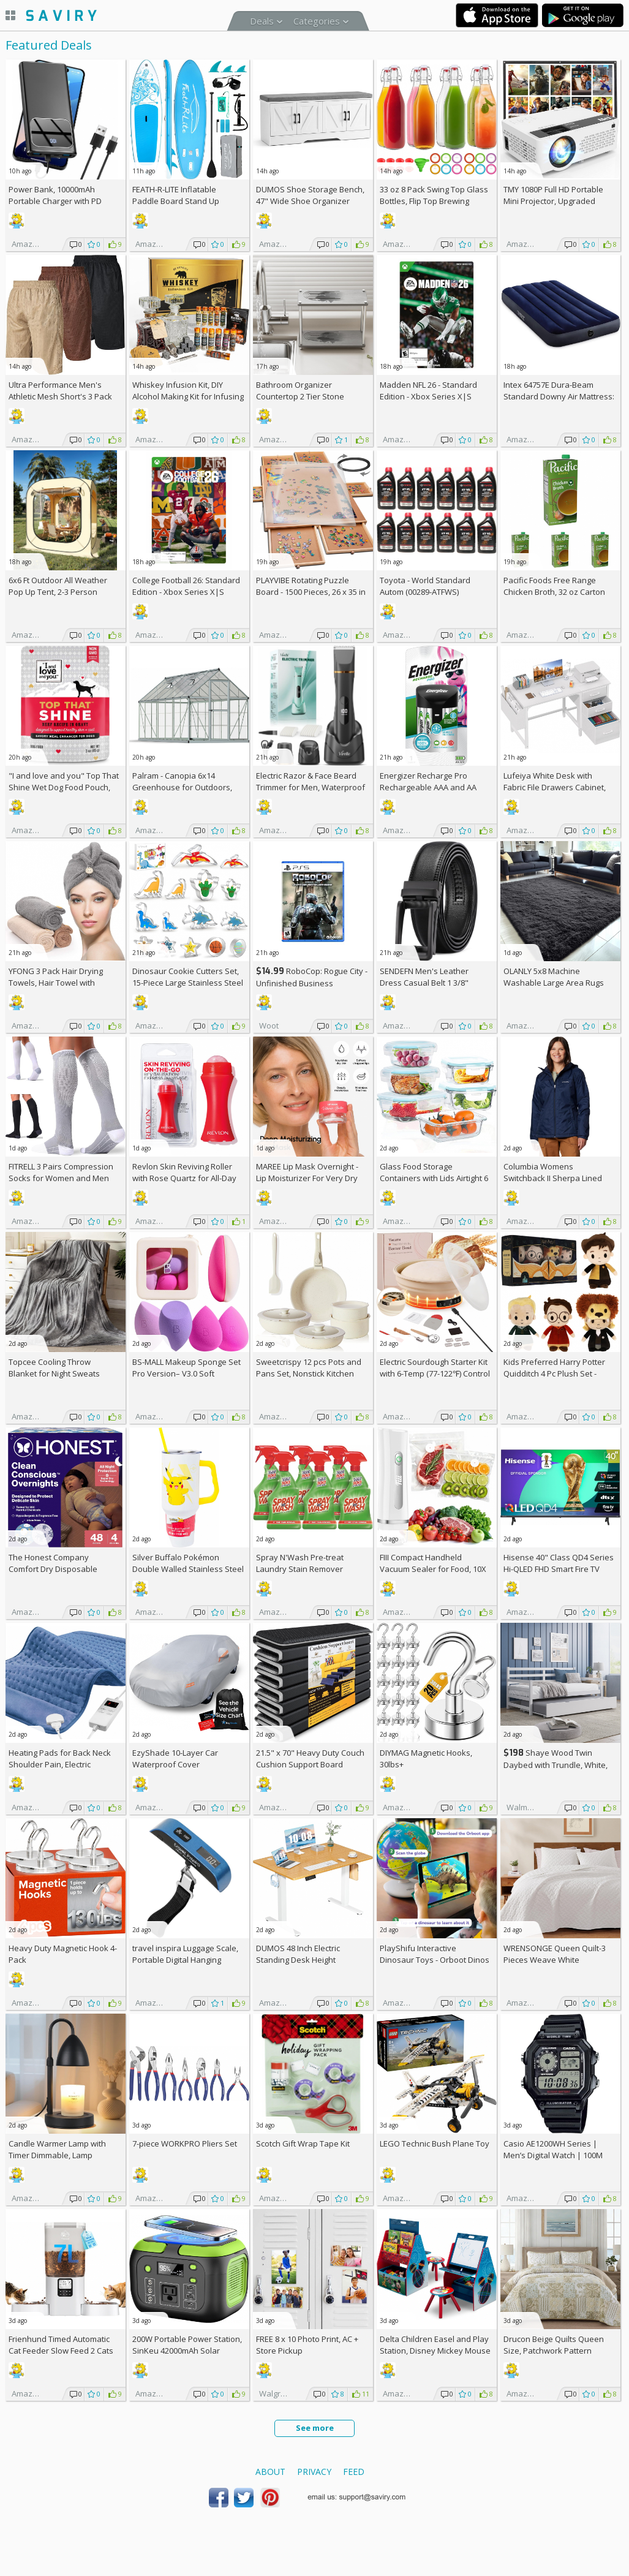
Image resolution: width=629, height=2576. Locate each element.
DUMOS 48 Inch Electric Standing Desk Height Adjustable (298, 1960)
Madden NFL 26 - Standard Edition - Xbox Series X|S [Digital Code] (428, 396)
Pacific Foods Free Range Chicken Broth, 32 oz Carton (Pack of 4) (554, 592)
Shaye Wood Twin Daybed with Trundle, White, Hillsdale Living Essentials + (558, 1764)
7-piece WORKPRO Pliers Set (184, 2143)
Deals (262, 21)
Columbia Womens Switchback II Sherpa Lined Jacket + (552, 1178)
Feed (353, 2471)
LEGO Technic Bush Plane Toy (434, 2143)
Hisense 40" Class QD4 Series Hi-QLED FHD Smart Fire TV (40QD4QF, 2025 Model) (558, 1569)
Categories (316, 21)
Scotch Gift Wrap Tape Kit (303, 2143)
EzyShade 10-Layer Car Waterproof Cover (175, 1758)
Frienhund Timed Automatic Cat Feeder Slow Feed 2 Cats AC (61, 2350)
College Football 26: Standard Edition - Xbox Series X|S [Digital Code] (186, 592)
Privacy (314, 2471)
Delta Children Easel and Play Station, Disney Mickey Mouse (435, 2344)
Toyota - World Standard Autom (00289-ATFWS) (425, 586)
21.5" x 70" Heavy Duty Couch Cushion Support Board (310, 1758)
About (270, 2471)
